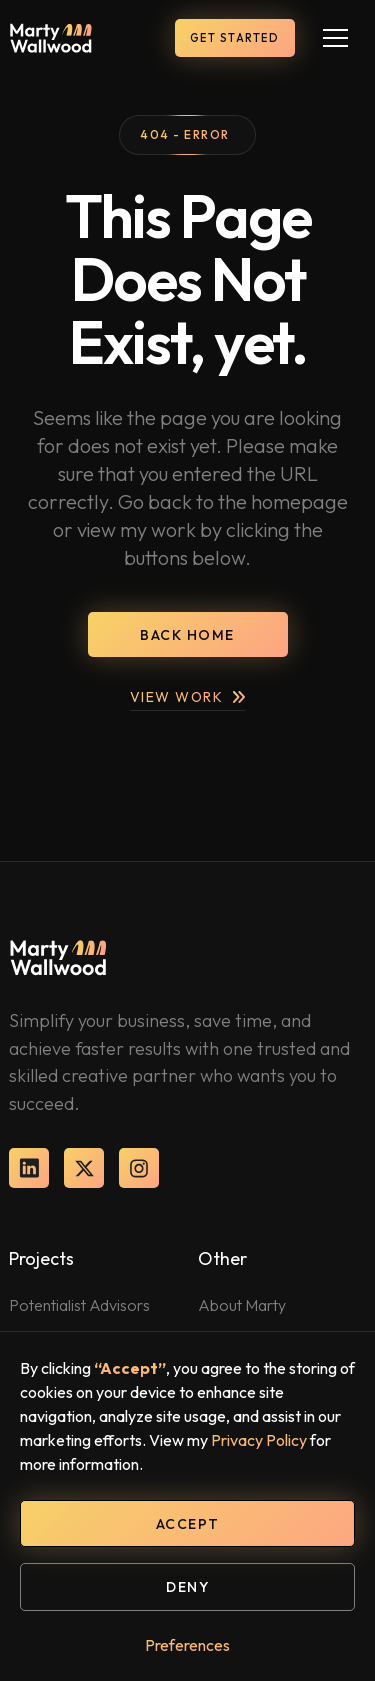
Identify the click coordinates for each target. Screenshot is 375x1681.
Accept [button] (188, 1524)
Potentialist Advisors (79, 1305)
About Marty (242, 1305)
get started (235, 38)
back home (187, 635)
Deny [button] (187, 1587)
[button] (335, 38)
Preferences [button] (187, 1645)
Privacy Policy (259, 1440)
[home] (51, 38)
